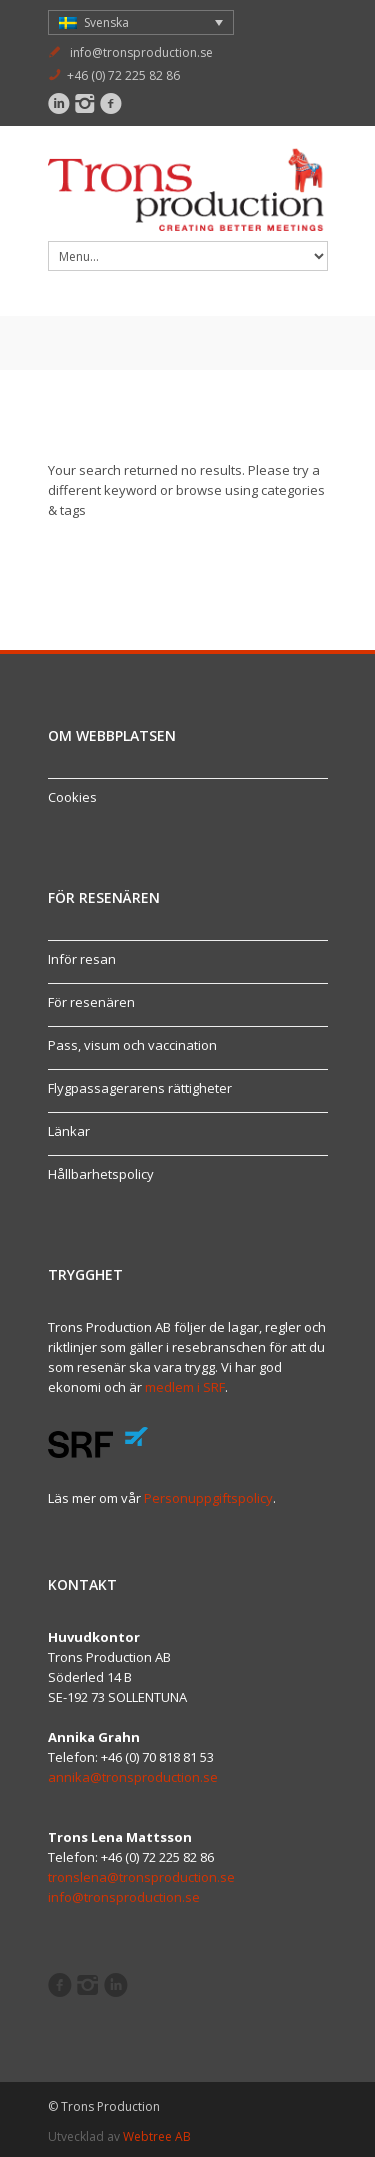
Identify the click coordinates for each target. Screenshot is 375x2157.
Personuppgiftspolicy (208, 1498)
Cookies (72, 797)
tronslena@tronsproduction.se (141, 1877)
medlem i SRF (185, 1387)
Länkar (69, 1131)
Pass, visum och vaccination (132, 1045)
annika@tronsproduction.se (133, 1777)
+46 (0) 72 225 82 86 (123, 75)
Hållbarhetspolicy (101, 1174)
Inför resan (82, 959)
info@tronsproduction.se (141, 52)
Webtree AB (157, 2136)
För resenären (91, 1002)
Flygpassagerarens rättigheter (140, 1088)
